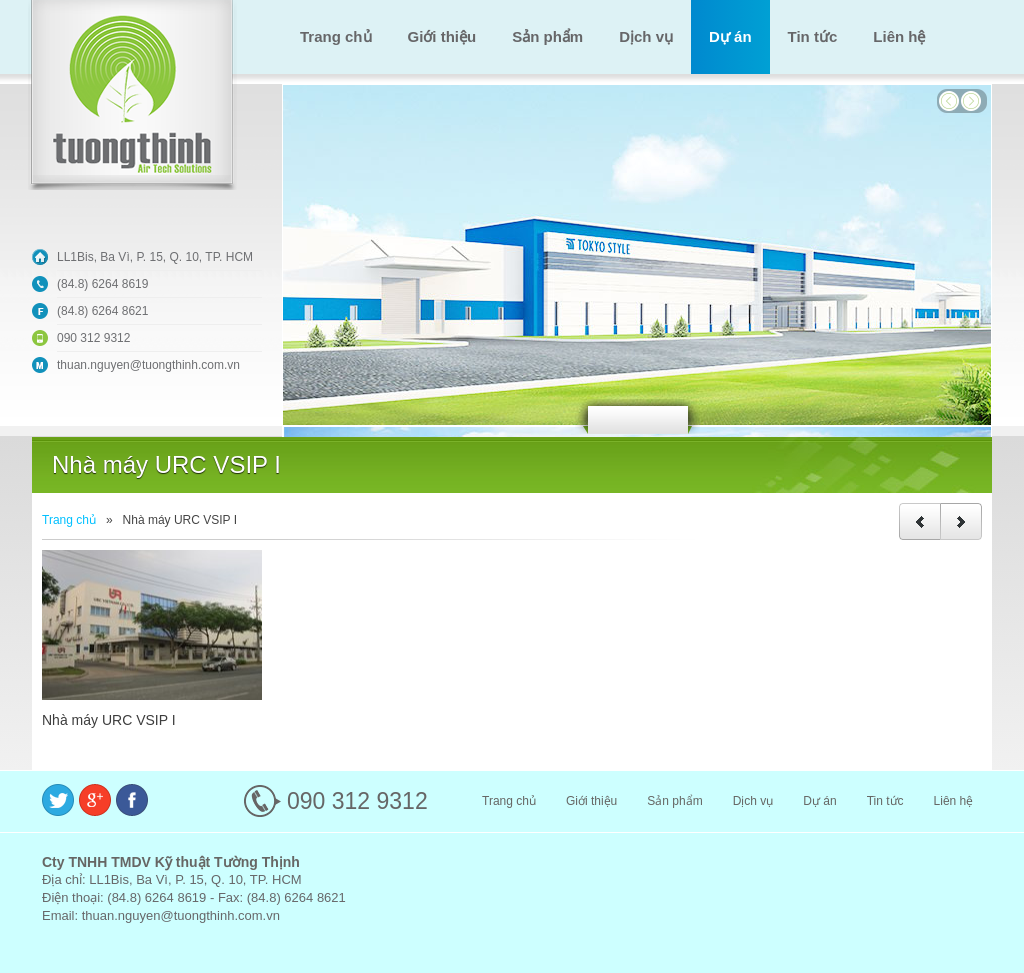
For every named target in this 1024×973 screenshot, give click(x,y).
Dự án (730, 36)
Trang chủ (336, 36)
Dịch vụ (646, 36)
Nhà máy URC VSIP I (109, 720)
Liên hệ (899, 36)
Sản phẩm (547, 36)
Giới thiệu (442, 36)
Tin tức (813, 36)
